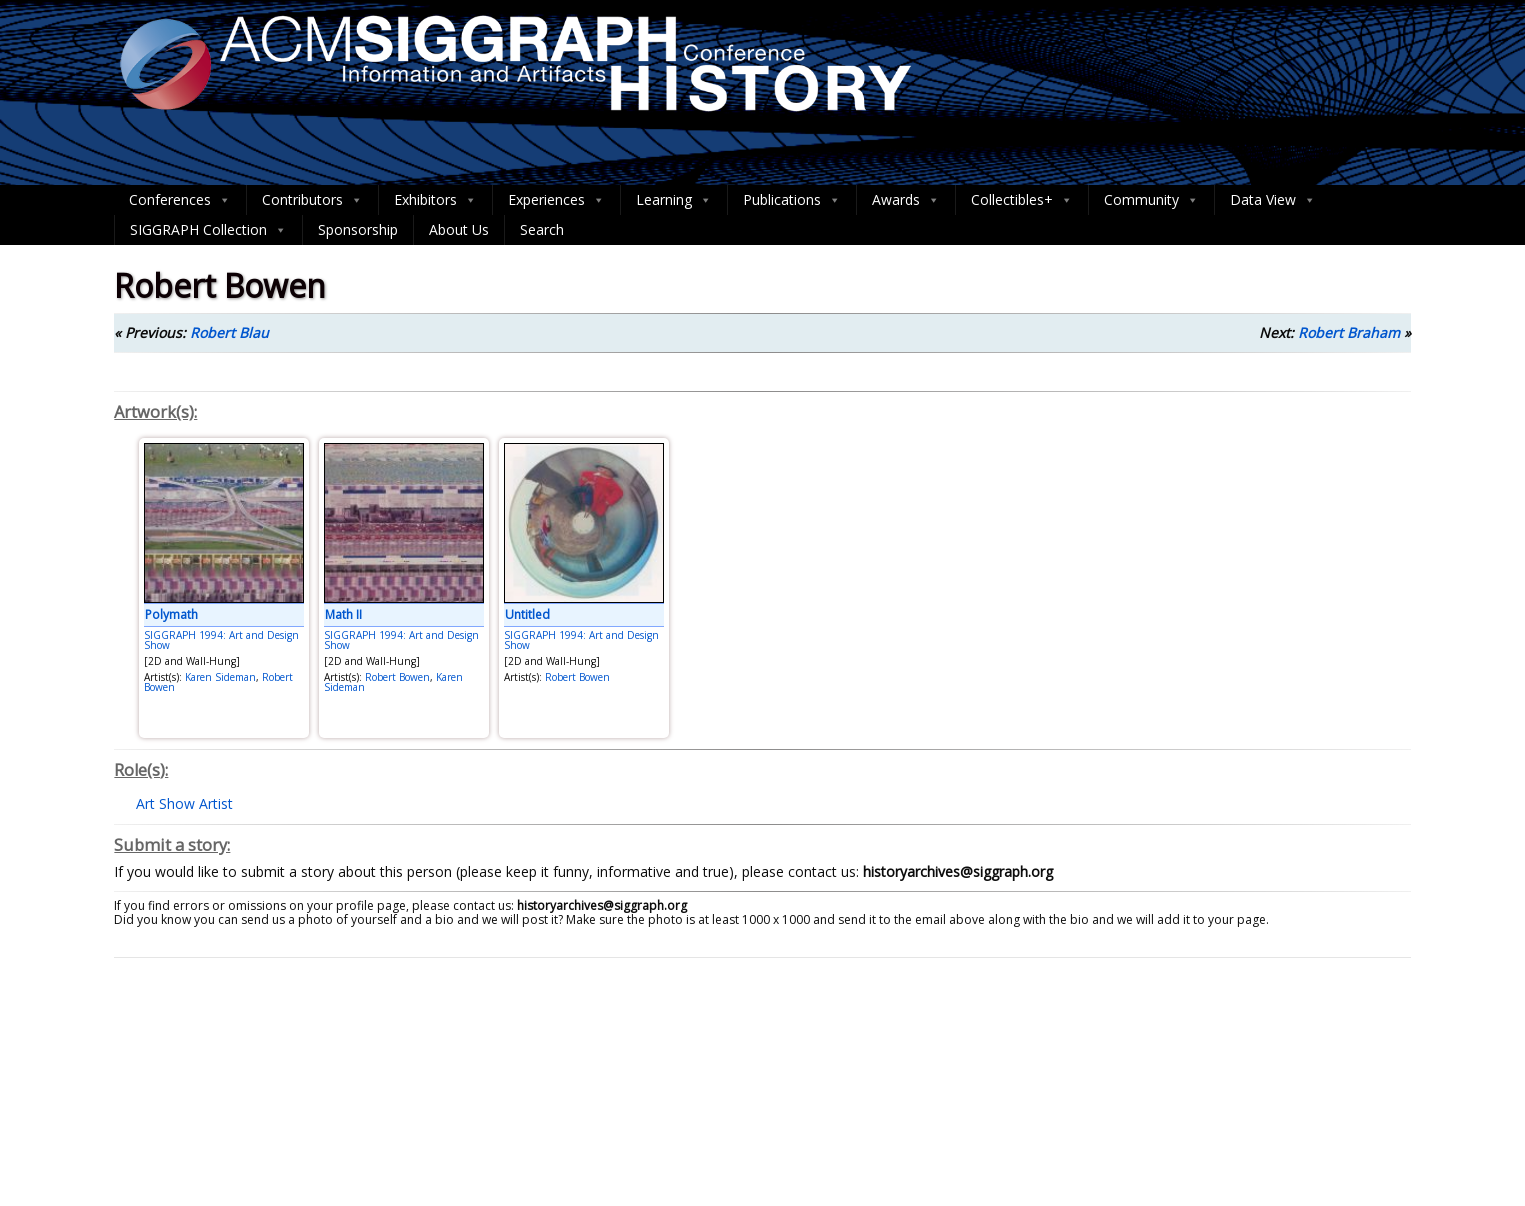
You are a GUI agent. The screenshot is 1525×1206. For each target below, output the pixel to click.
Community (1151, 200)
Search (542, 229)
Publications (792, 200)
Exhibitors (435, 200)
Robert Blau (229, 332)
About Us (459, 229)
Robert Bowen (397, 677)
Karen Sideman (220, 677)
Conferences (180, 200)
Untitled (527, 614)
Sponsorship (358, 229)
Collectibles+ (1022, 200)
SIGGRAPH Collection (208, 230)
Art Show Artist (184, 803)
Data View (1273, 200)
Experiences (556, 200)
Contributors (312, 200)
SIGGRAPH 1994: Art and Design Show (221, 640)
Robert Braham (1349, 332)
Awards (906, 200)
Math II (343, 614)
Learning (674, 200)
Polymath (171, 614)
